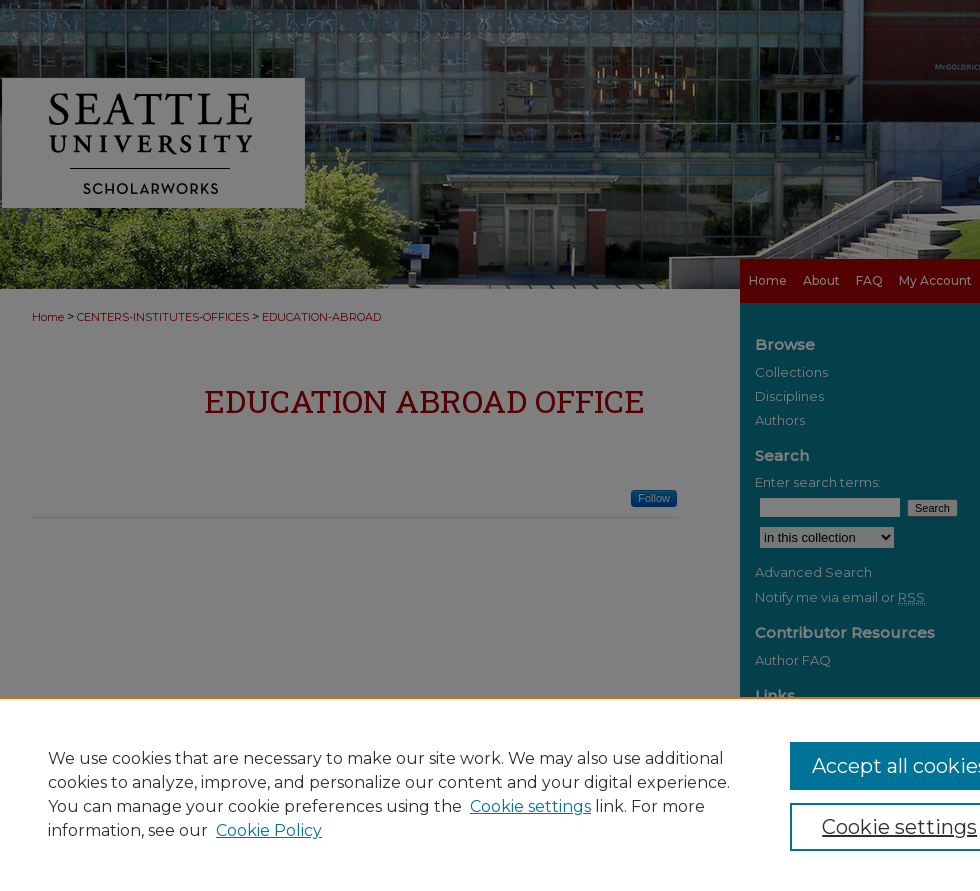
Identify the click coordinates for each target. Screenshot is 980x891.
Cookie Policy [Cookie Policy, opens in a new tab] (269, 830)
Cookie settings (530, 806)
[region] (490, 794)
